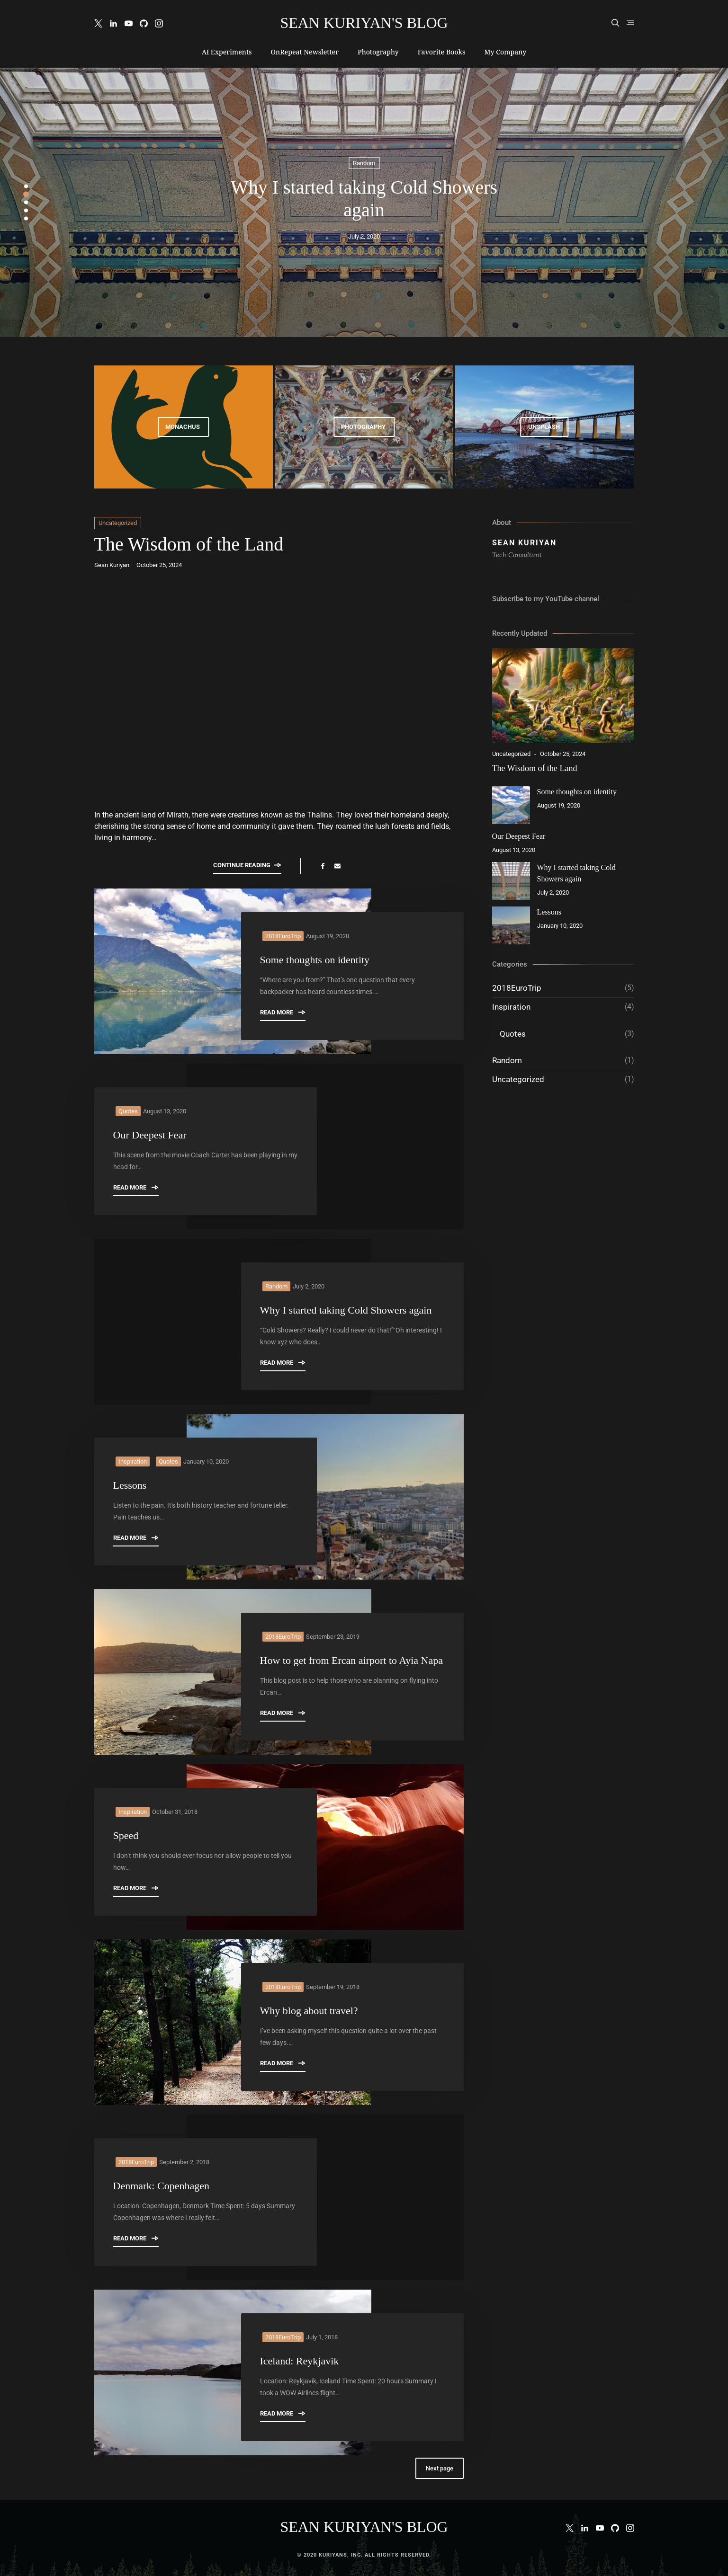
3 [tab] (26, 202)
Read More (283, 1012)
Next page (439, 2468)
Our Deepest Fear (150, 1135)
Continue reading (247, 865)
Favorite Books (442, 51)
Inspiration (132, 1461)
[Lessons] (511, 925)
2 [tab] (26, 194)
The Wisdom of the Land (189, 544)
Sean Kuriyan (111, 564)
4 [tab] (26, 210)
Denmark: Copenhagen (161, 2186)
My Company (505, 51)
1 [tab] (26, 186)
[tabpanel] (364, 202)
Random (364, 162)
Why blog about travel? (309, 2010)
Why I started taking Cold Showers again (346, 1310)
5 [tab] (26, 218)
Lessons (130, 1485)
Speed (126, 1835)
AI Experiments (227, 51)
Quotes (128, 1111)
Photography (378, 51)
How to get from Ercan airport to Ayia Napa (351, 1660)
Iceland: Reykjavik (299, 2361)
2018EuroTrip (283, 936)
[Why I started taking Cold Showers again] (511, 881)
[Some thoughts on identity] (511, 805)
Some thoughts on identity (315, 960)
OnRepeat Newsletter (304, 51)
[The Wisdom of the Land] (563, 695)
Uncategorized (118, 522)
